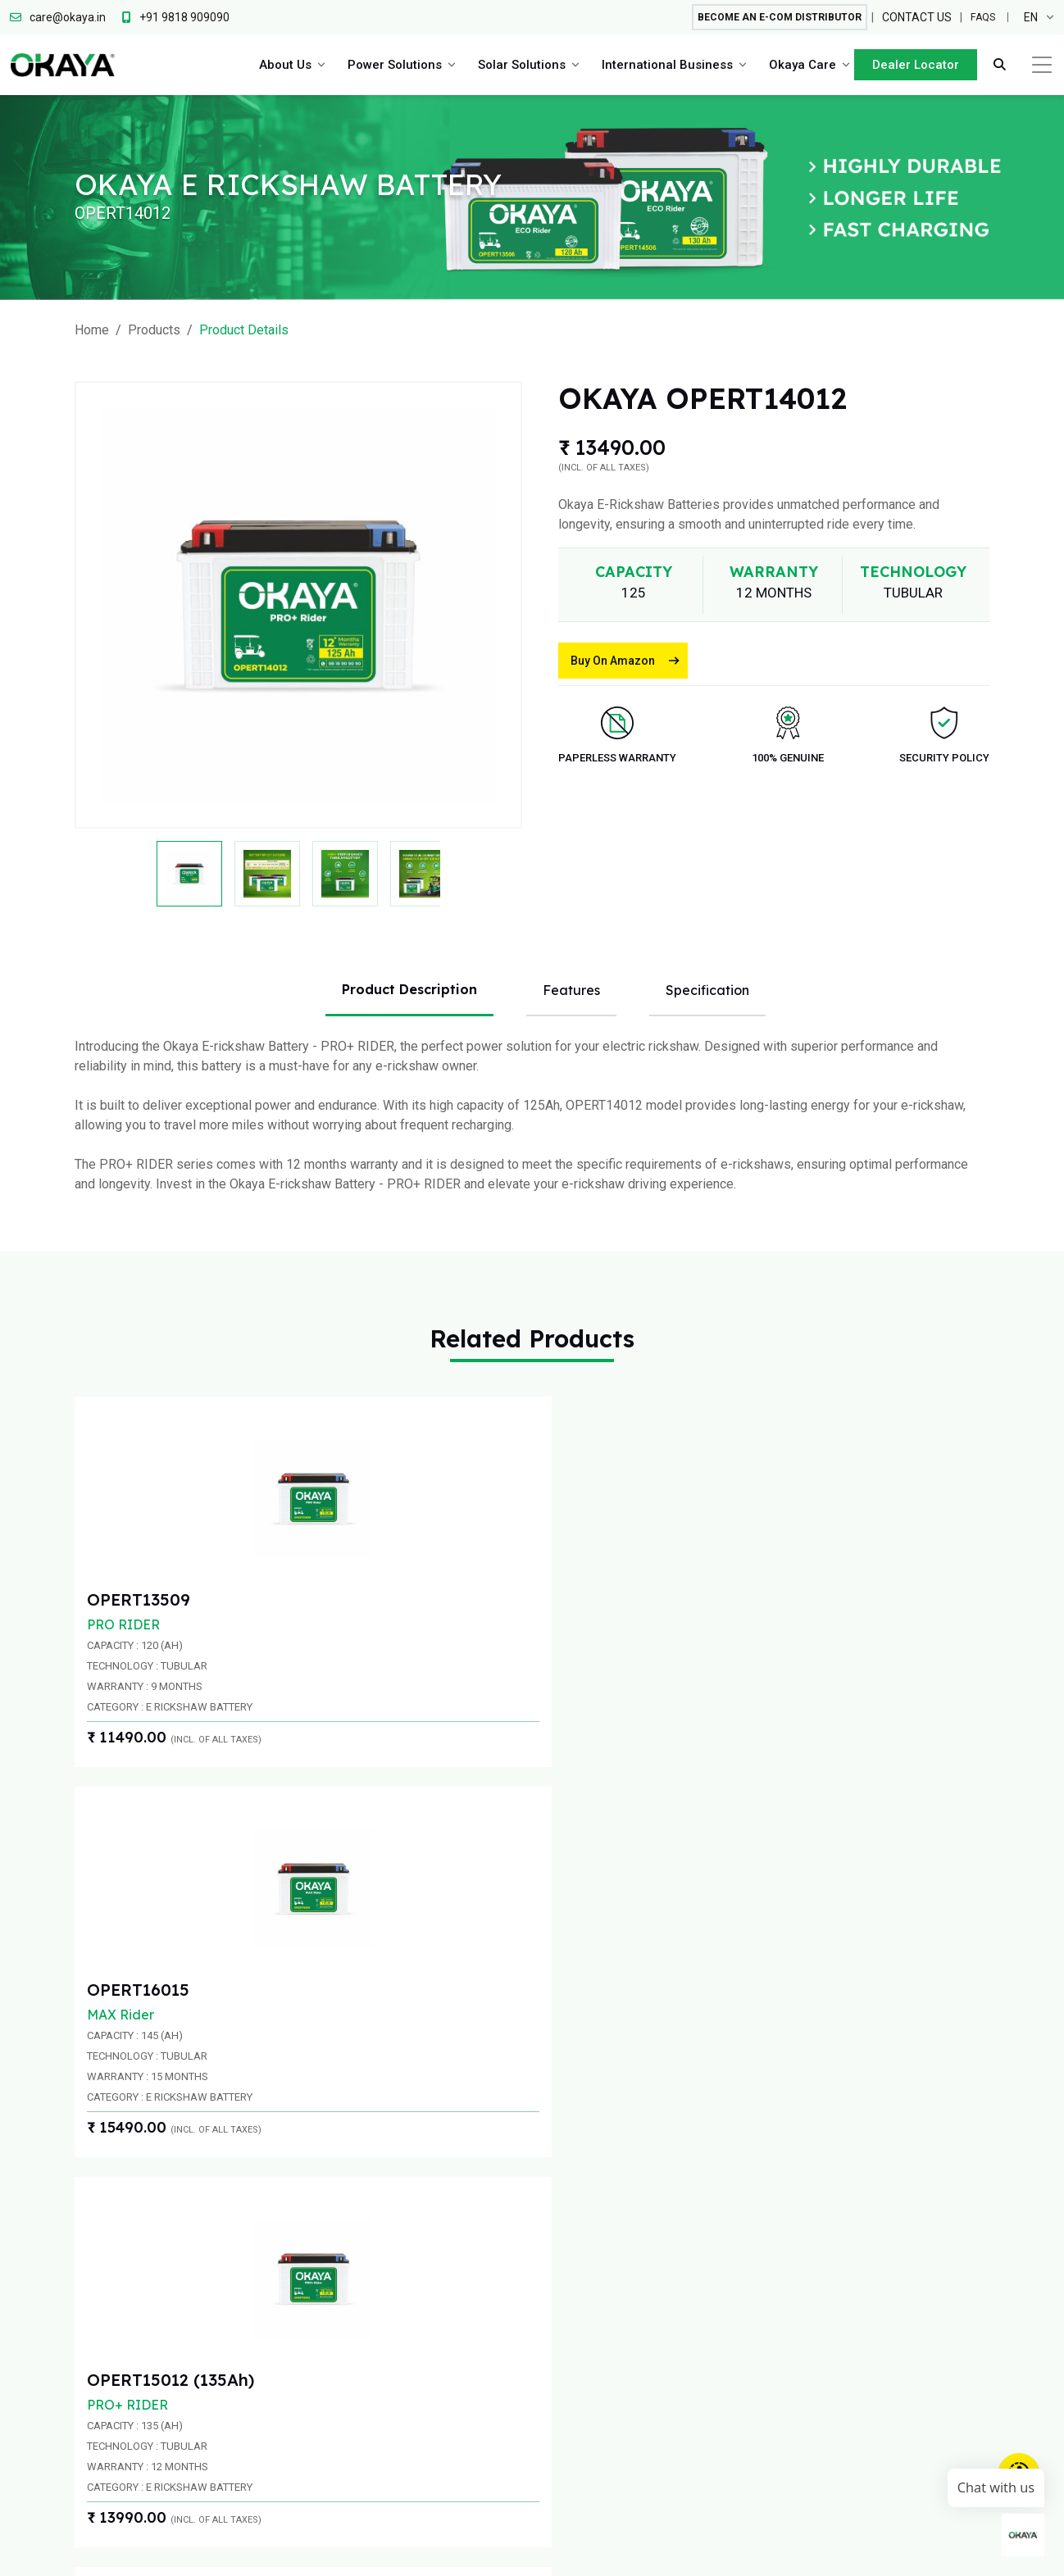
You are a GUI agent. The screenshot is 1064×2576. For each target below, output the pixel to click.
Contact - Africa (763, 2285)
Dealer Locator (911, 65)
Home (92, 330)
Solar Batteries (643, 2381)
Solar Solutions (518, 65)
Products (154, 330)
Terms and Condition (864, 2550)
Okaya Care (798, 65)
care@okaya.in (852, 2117)
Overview (392, 2234)
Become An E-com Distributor (764, 18)
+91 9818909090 (244, 2117)
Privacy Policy (751, 2550)
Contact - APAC (763, 2253)
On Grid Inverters (649, 2317)
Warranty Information (998, 2550)
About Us (281, 65)
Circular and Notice (642, 2550)
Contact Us (913, 18)
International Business (663, 65)
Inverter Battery (527, 2253)
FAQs (980, 18)
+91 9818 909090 (558, 2117)
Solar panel (633, 2349)
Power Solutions (390, 65)
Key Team (393, 2266)
